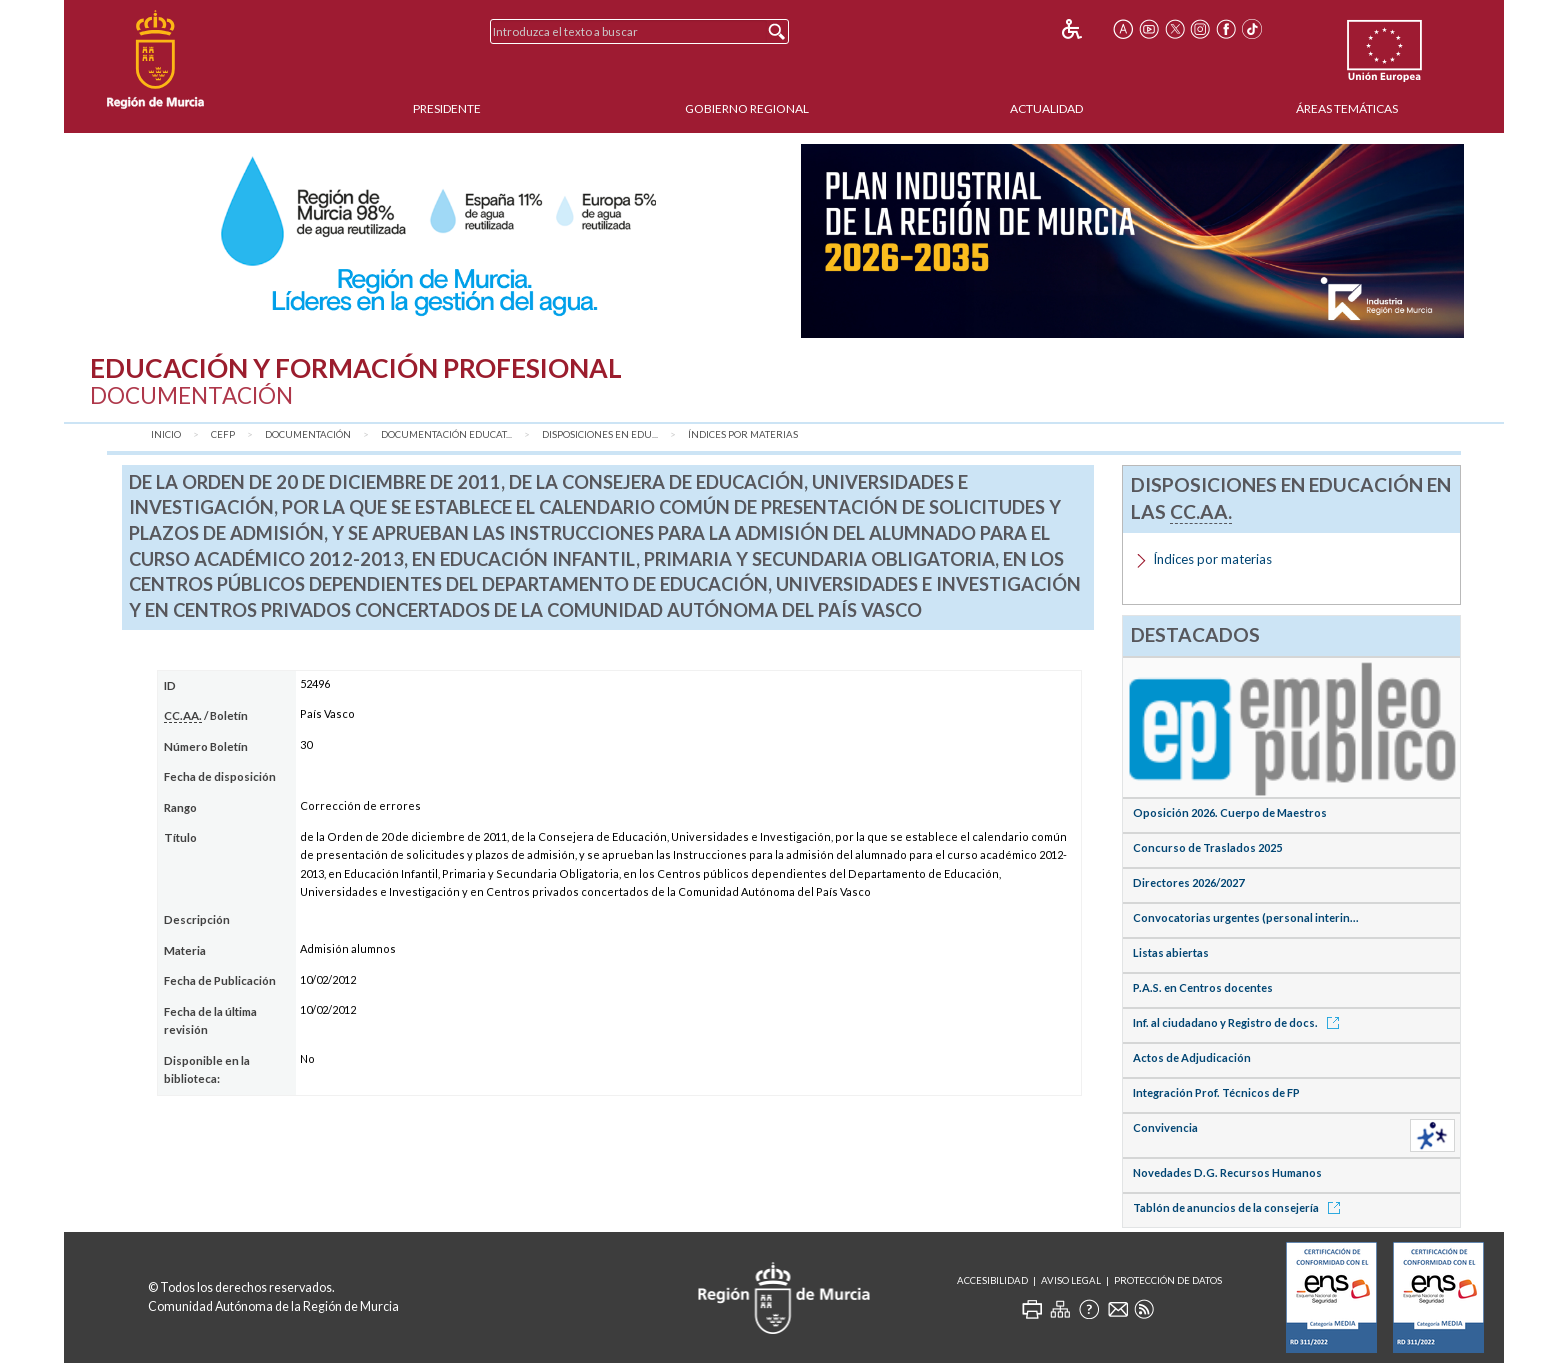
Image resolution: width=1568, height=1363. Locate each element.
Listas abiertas (1171, 952)
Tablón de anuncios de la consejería (1240, 1207)
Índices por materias (743, 434)
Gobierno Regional (747, 108)
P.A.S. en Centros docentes (1203, 987)
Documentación (308, 434)
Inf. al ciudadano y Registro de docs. (1239, 1022)
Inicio (166, 434)
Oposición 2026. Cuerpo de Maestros (1230, 812)
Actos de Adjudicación (1192, 1057)
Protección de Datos (1168, 1280)
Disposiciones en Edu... (600, 434)
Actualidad (1046, 108)
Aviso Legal (1071, 1280)
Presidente (447, 108)
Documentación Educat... (446, 434)
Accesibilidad (992, 1280)
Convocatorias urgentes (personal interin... (1246, 917)
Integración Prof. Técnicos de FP (1216, 1092)
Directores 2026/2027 (1188, 882)
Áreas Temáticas (1347, 108)
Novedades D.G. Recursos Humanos (1227, 1172)
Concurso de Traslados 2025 (1207, 847)
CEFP (223, 434)
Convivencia (1165, 1127)
